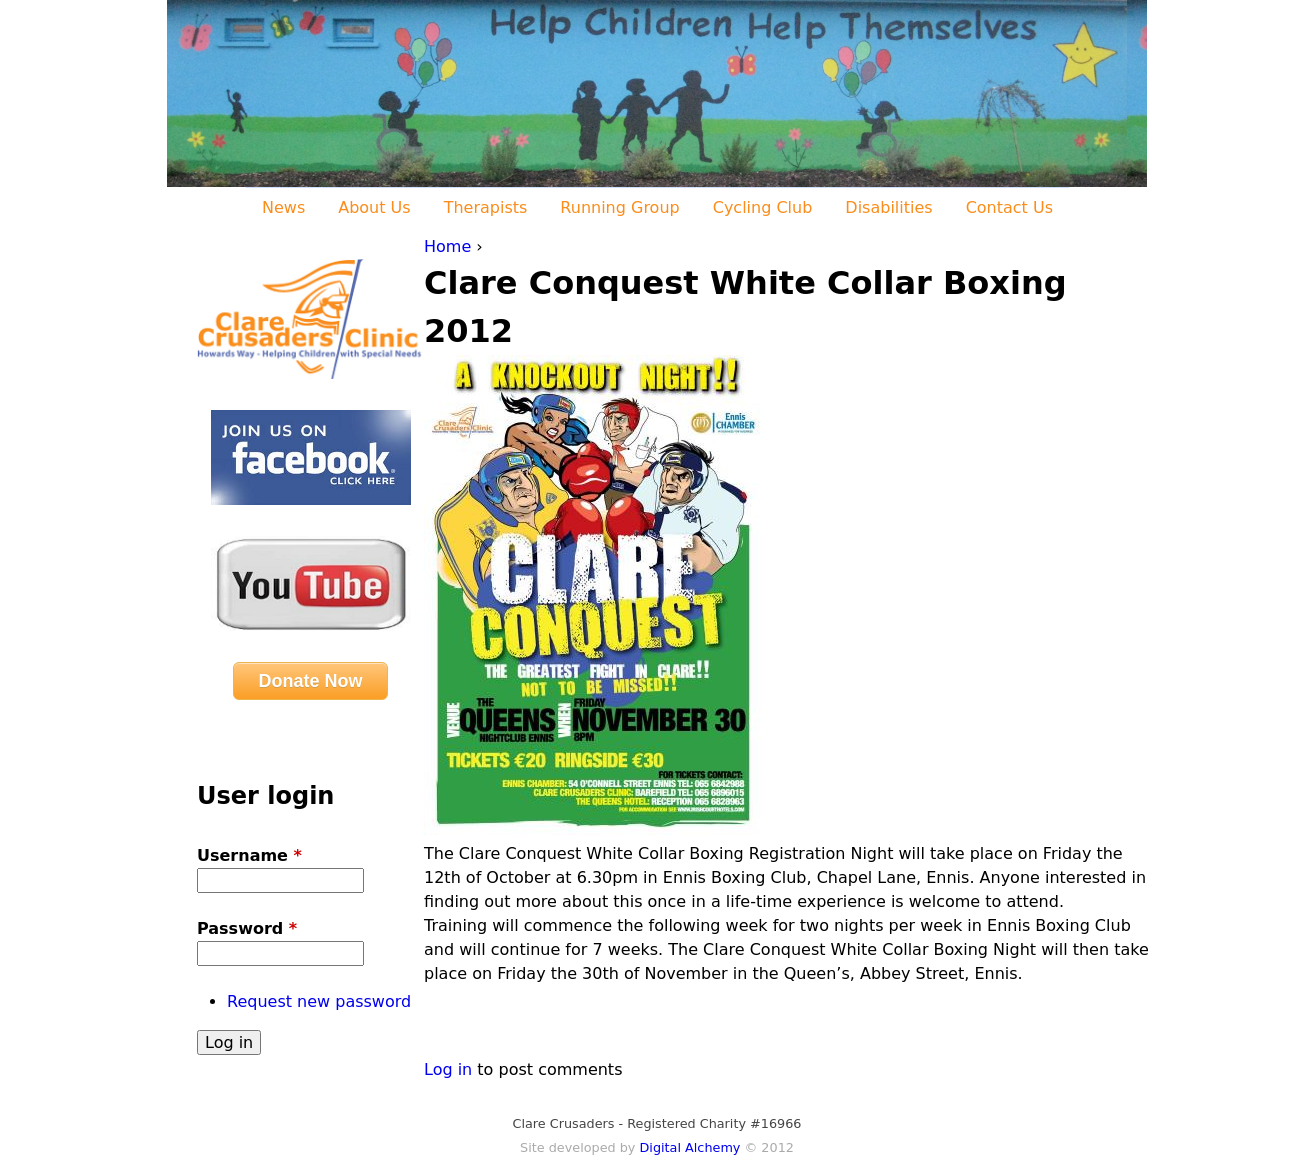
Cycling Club (763, 207)
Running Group (619, 207)
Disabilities (888, 207)
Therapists (486, 207)
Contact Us (1009, 207)
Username (249, 855)
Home (447, 246)
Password (247, 928)
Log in (448, 1069)
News (283, 207)
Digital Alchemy (689, 1147)
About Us (374, 207)
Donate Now (310, 681)
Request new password (319, 1001)
